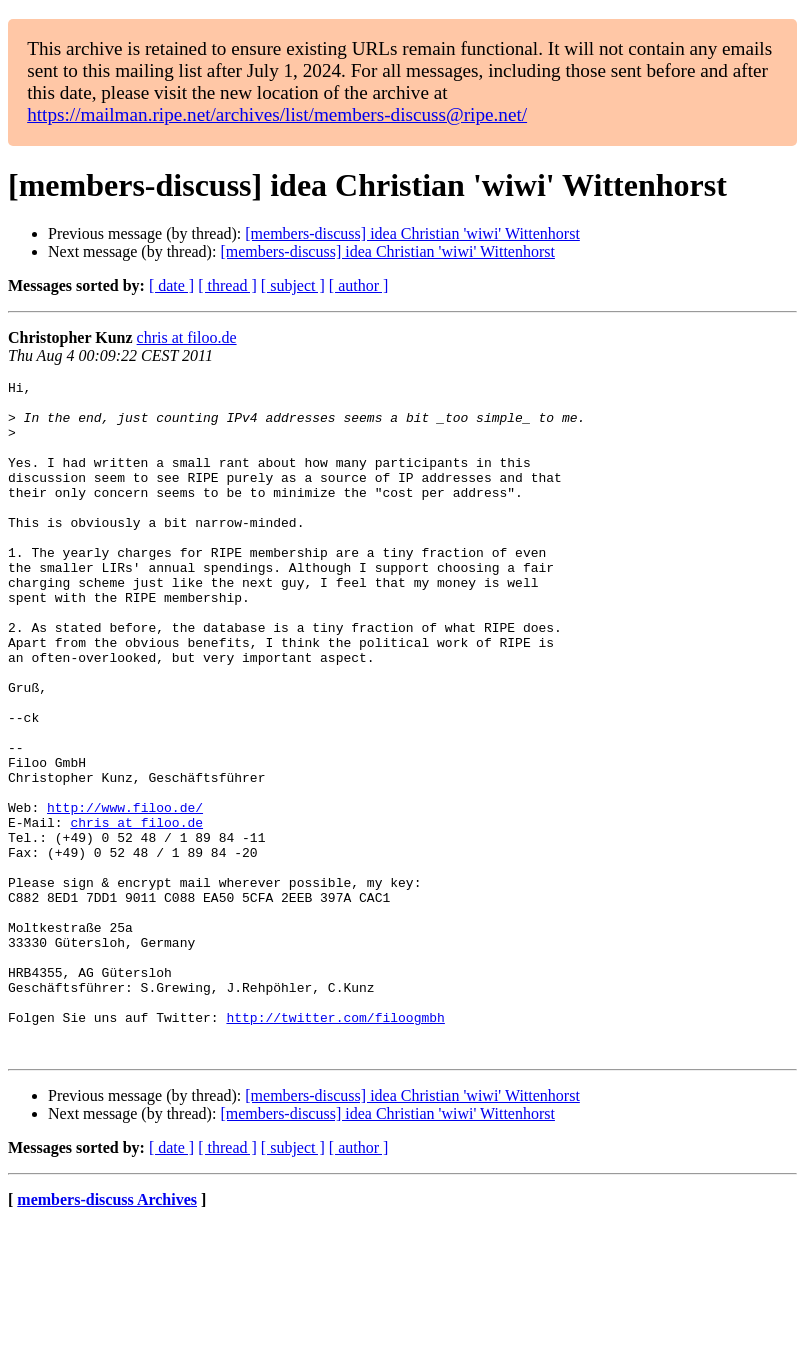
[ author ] (359, 285)
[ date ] (171, 285)
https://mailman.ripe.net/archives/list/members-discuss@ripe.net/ (277, 114)
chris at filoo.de (187, 337)
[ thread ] (227, 285)
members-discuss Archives (107, 1334)
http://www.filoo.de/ (125, 894)
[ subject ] (293, 285)
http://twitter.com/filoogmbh (335, 1146)
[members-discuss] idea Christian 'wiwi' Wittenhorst (412, 233)
